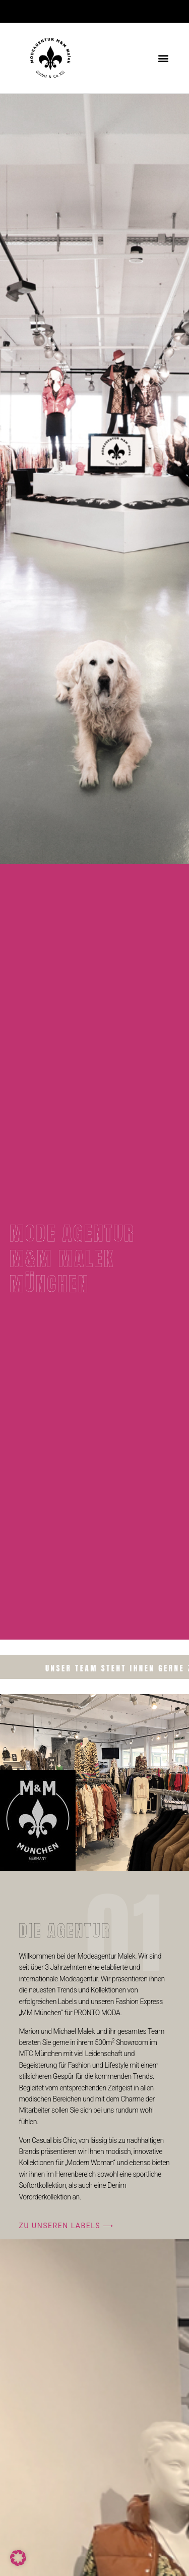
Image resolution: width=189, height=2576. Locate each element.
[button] (163, 58)
